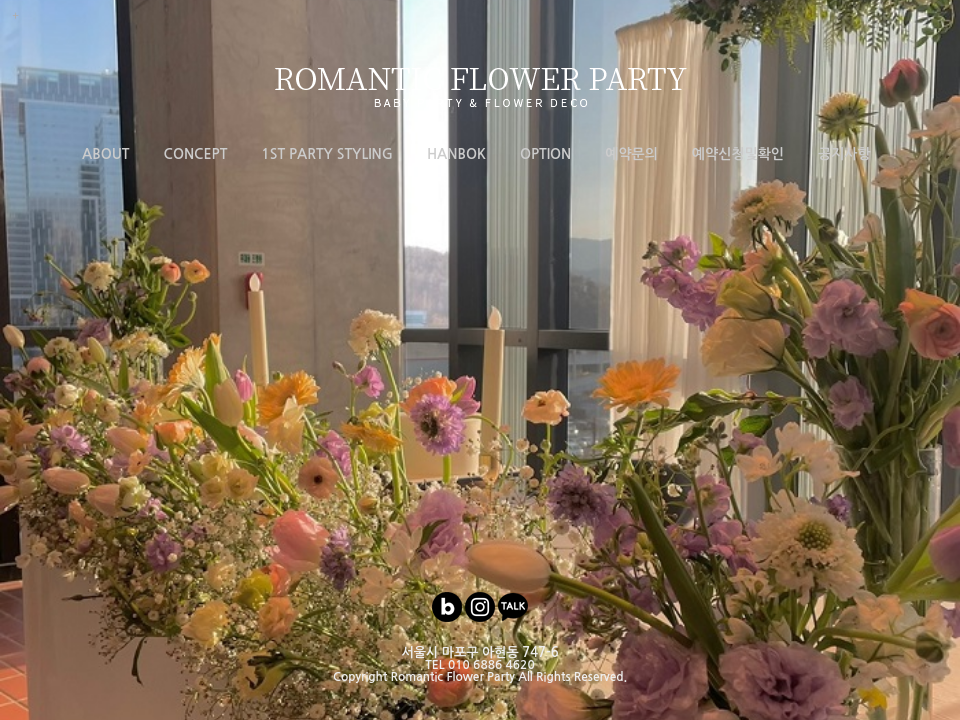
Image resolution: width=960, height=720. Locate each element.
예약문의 (631, 154)
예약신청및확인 (738, 154)
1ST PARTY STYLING (327, 154)
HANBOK (456, 154)
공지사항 (844, 154)
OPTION (545, 154)
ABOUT (106, 154)
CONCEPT (196, 154)
